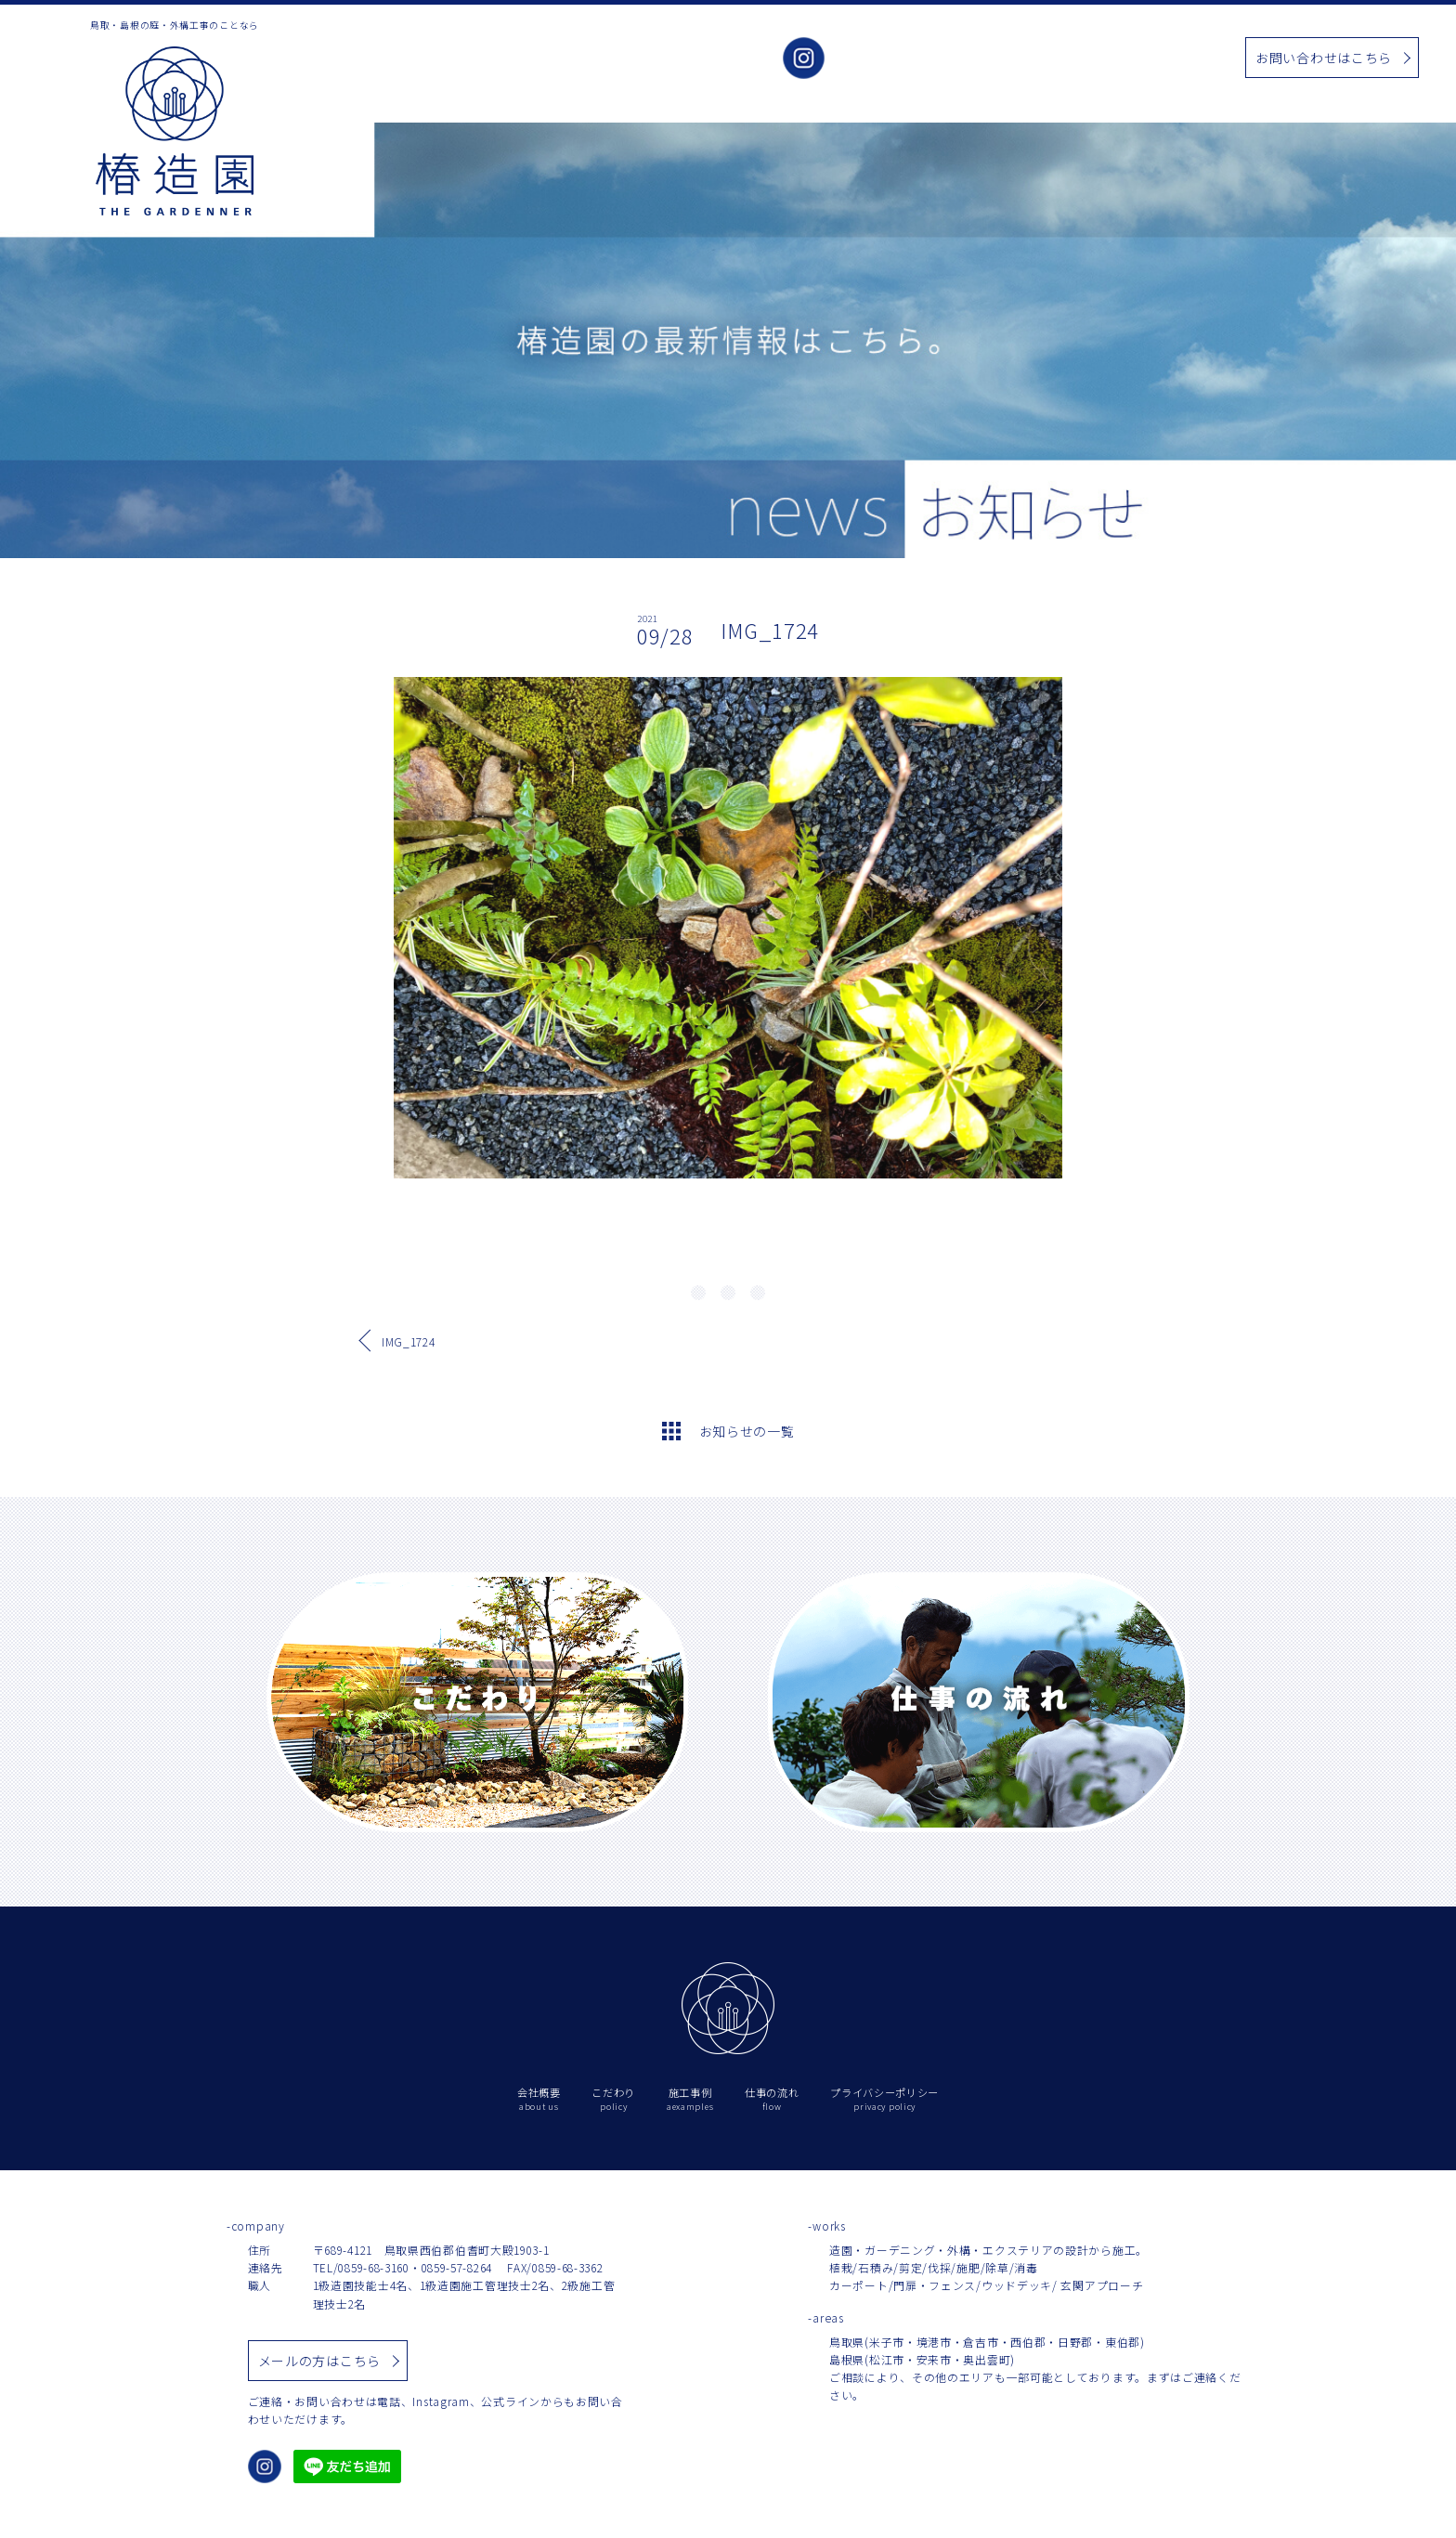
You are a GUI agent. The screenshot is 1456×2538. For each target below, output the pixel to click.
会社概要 (879, 59)
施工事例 (1019, 59)
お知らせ (1088, 59)
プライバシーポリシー (884, 2099)
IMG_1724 (409, 1341)
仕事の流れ (1165, 59)
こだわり (949, 59)
